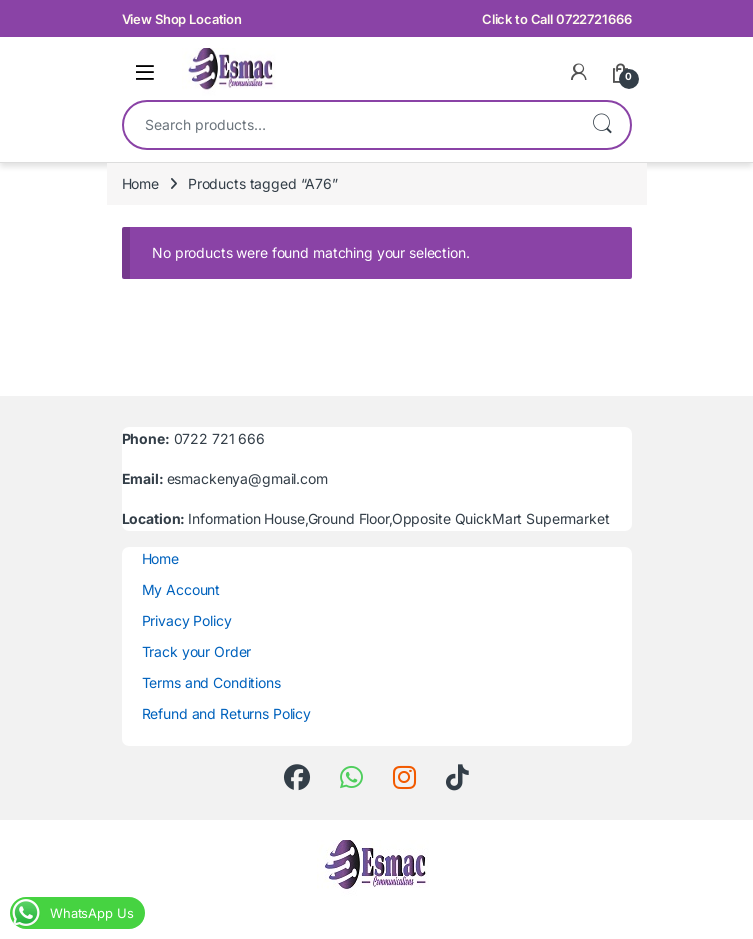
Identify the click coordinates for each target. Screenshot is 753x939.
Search (602, 125)
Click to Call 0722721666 (557, 19)
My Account (181, 589)
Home (140, 183)
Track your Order (197, 651)
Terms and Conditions (211, 682)
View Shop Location (182, 19)
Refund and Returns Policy (227, 713)
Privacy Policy (187, 620)
